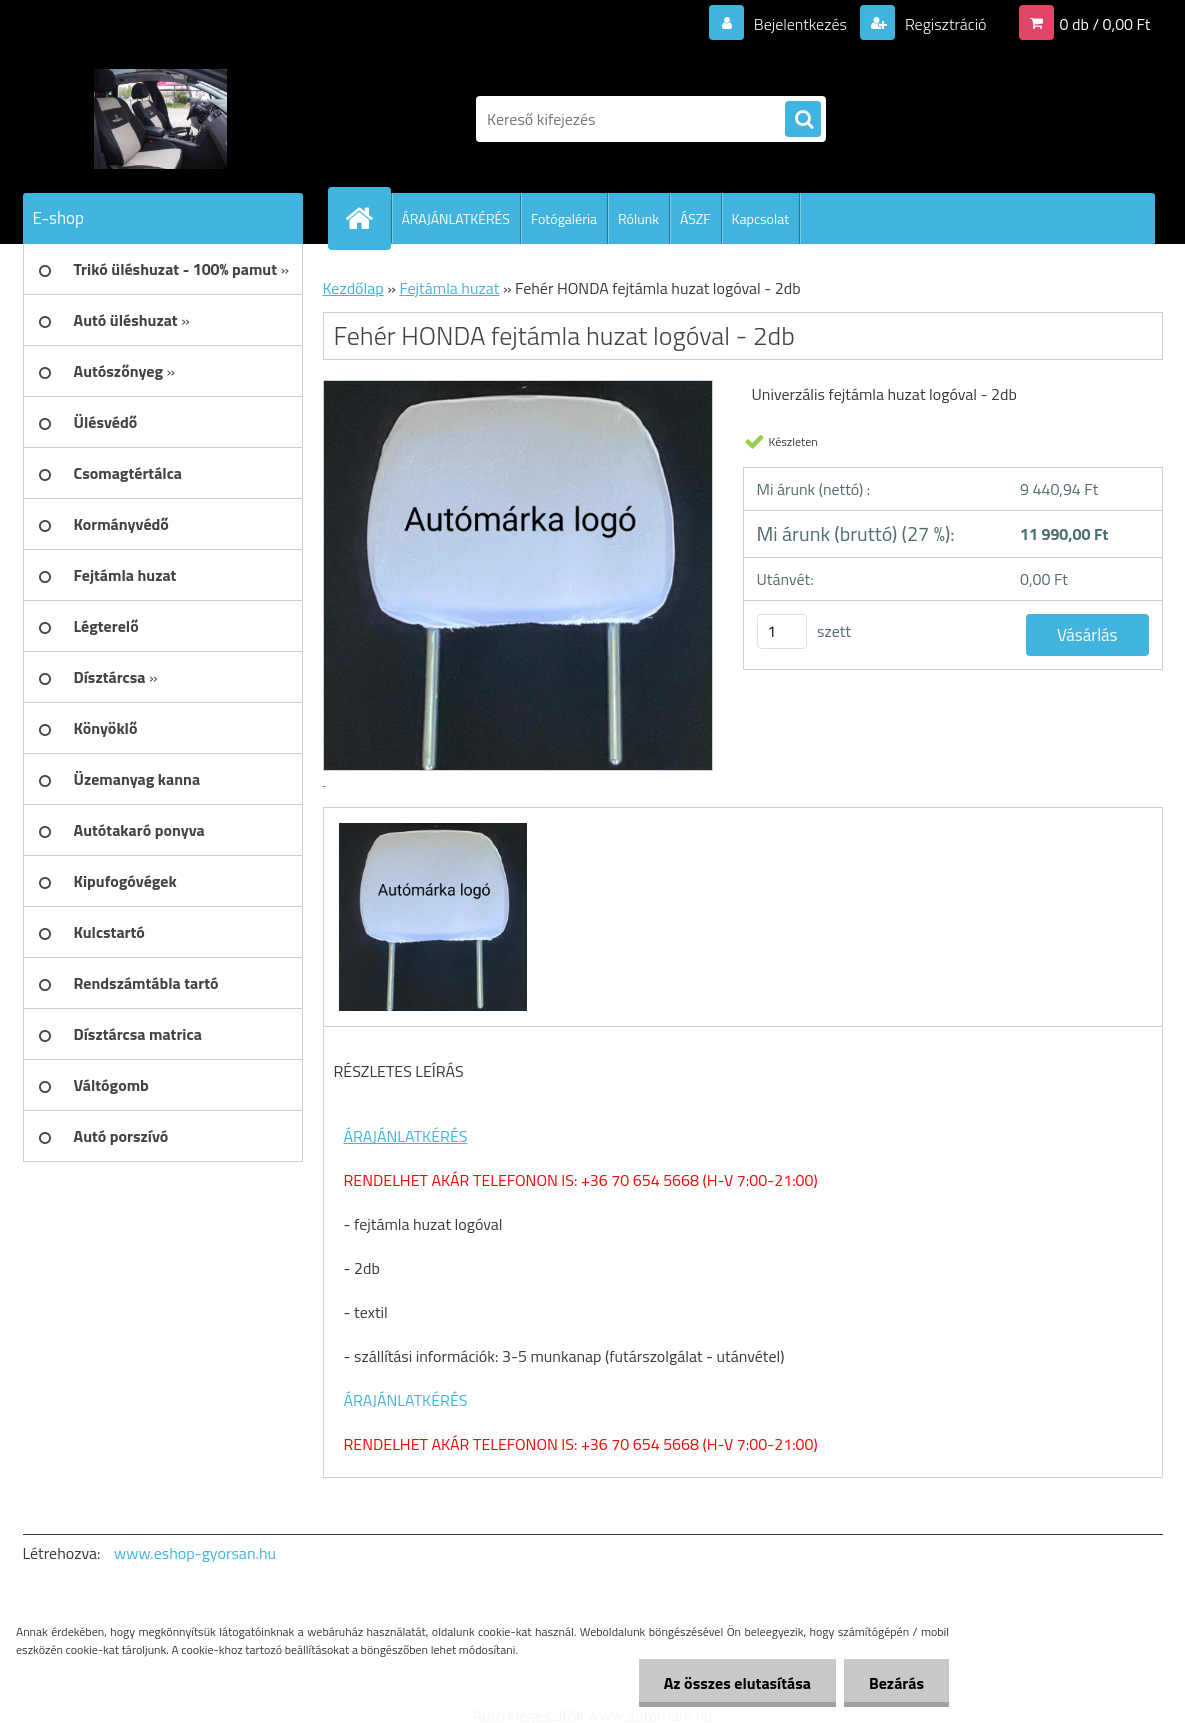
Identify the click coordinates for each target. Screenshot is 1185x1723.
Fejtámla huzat (449, 288)
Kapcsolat (761, 218)
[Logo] (160, 119)
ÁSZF (695, 218)
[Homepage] (368, 218)
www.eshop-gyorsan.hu (195, 1553)
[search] (803, 120)
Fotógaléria (564, 218)
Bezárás (896, 1683)
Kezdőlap (353, 288)
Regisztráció (943, 24)
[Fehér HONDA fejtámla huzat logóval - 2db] (430, 826)
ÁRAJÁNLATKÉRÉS (456, 218)
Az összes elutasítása (737, 1683)
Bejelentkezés (800, 24)
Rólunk (638, 218)
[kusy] (782, 631)
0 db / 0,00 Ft (1105, 24)
